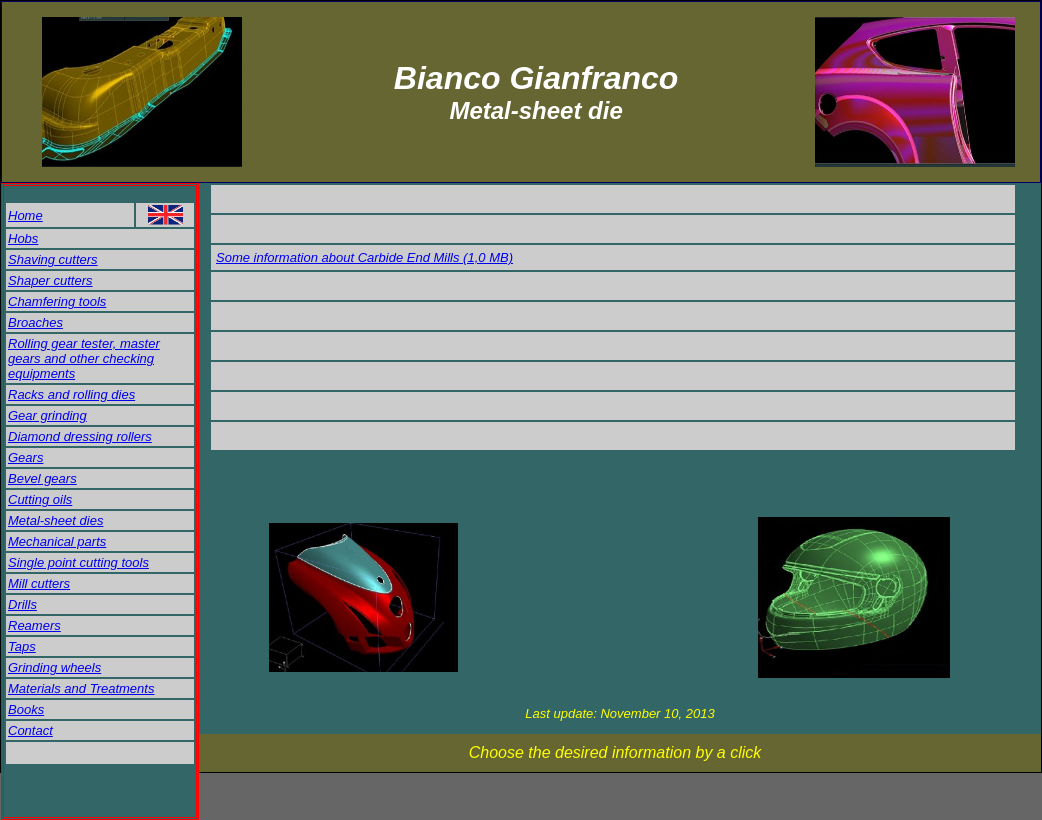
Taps (22, 646)
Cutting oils (40, 499)
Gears (25, 457)
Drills (22, 604)
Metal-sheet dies (55, 520)
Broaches (35, 322)
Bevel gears (42, 478)
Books (26, 709)
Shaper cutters (50, 280)
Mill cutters (39, 583)
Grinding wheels (54, 667)
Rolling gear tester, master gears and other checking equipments (84, 358)
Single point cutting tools (78, 562)
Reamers (34, 625)
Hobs (23, 238)
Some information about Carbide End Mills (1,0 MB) (364, 257)
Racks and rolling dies (71, 394)
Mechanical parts (57, 541)
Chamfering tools (57, 301)
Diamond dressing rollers (80, 436)
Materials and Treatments (81, 688)
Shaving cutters (53, 259)
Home (25, 215)
